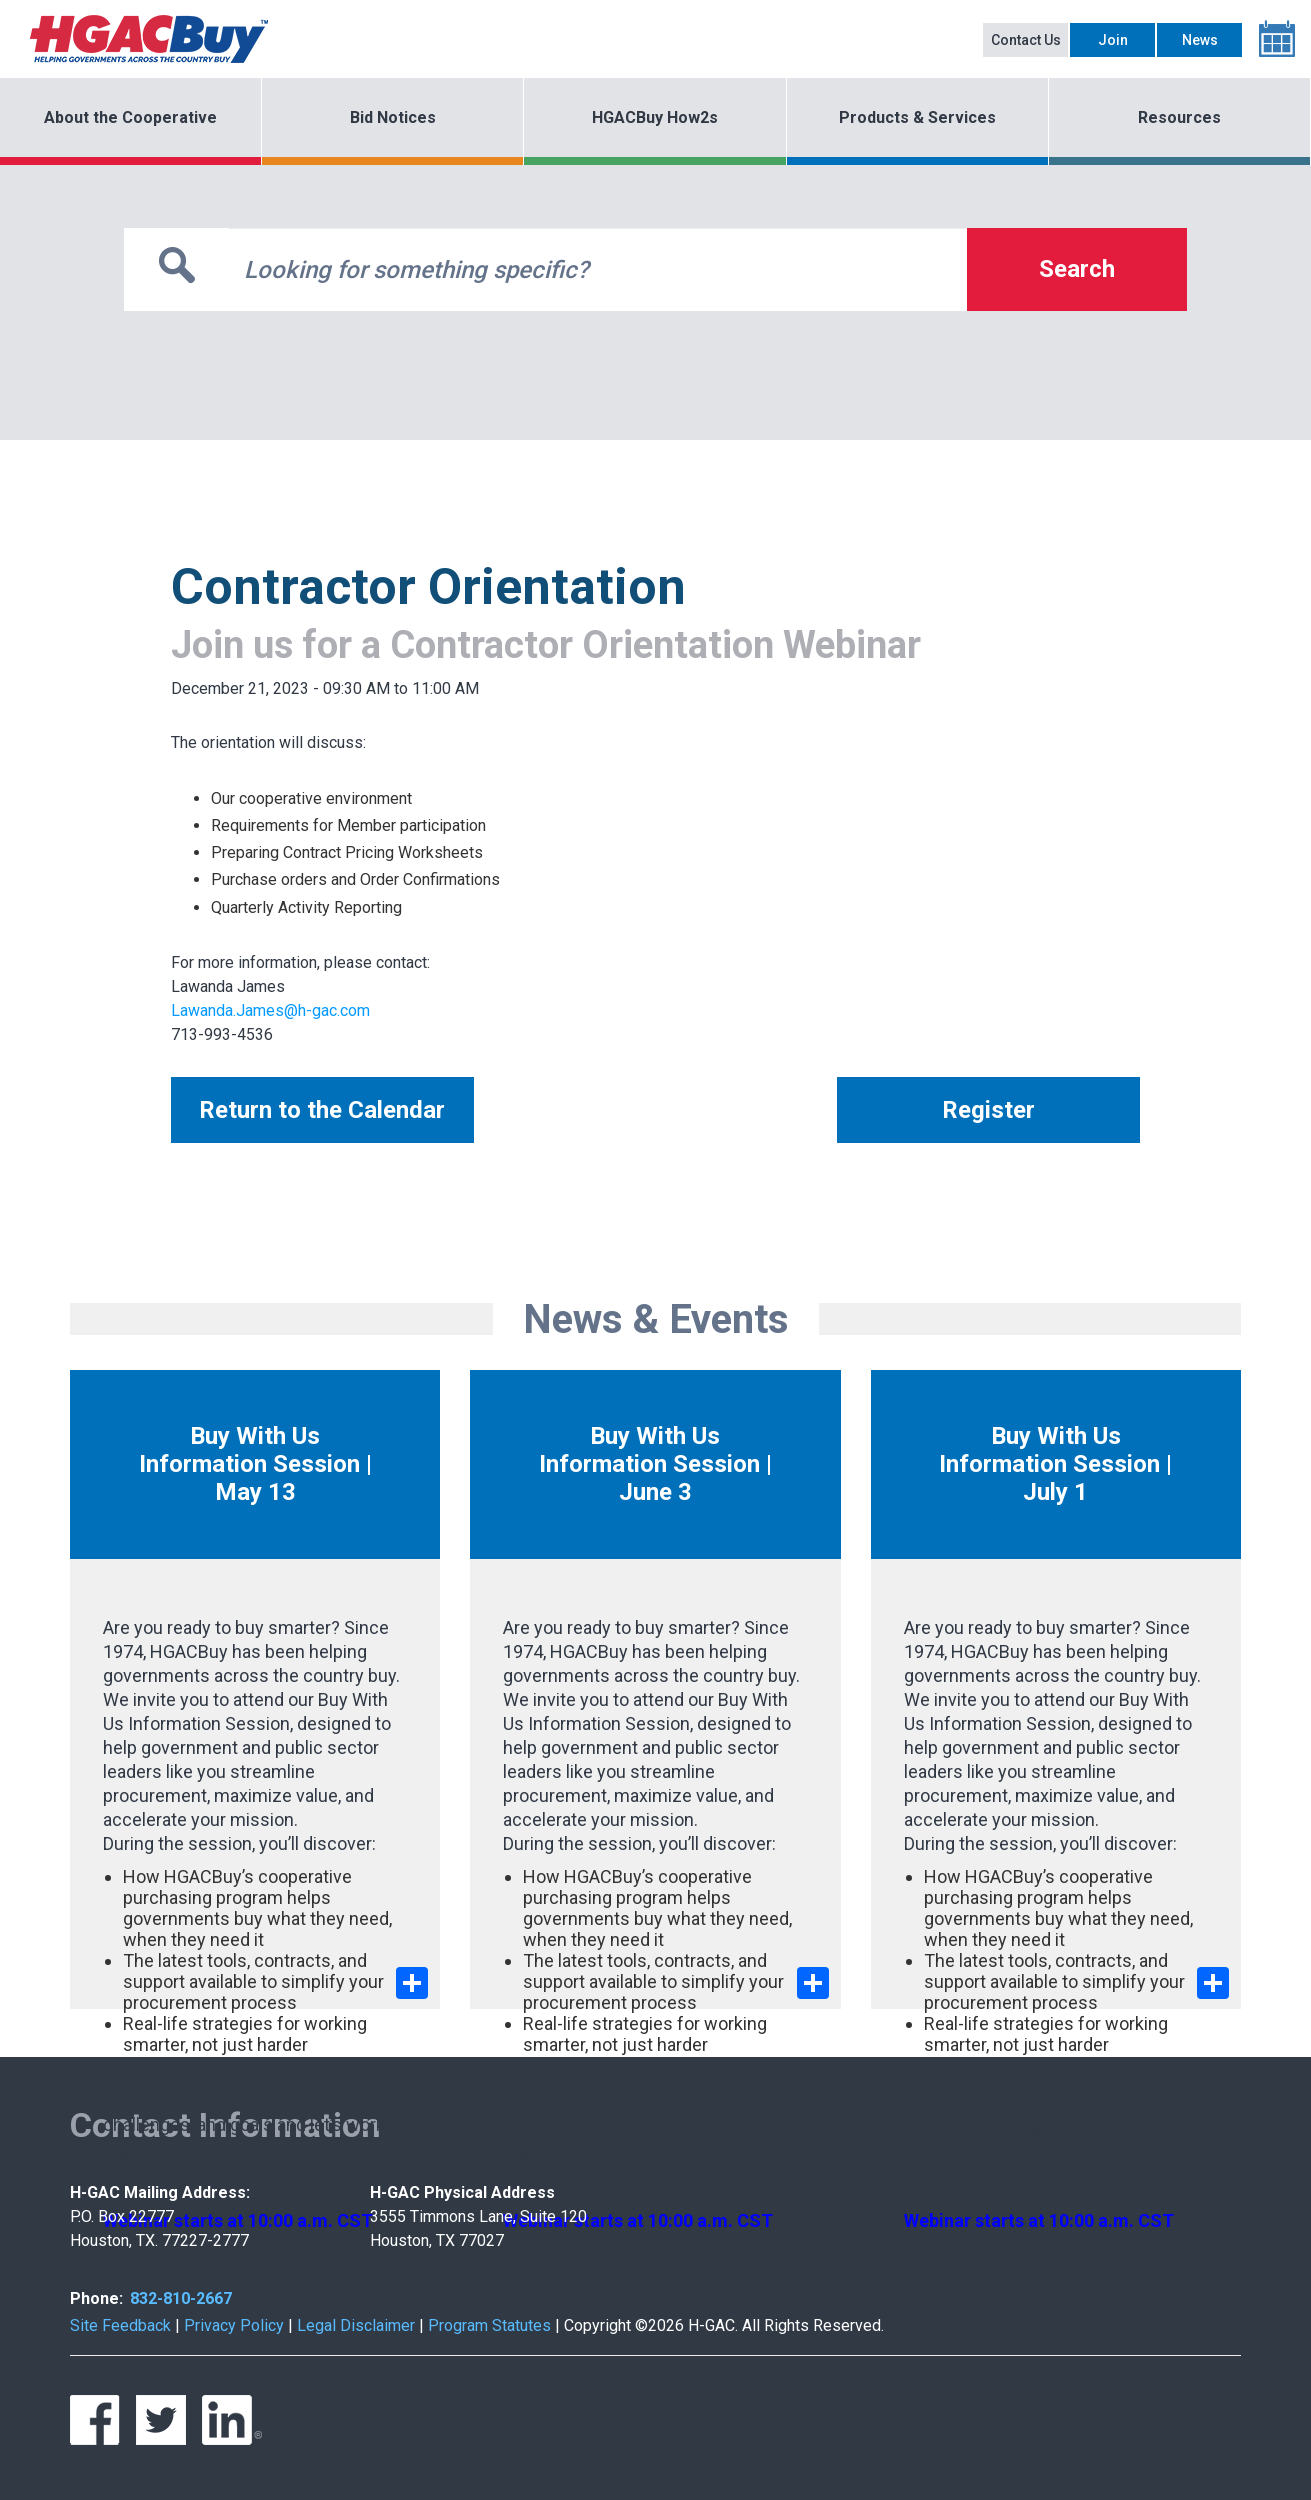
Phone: (96, 2298)
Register (988, 1110)
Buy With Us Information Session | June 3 (655, 1464)
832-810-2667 (181, 2298)
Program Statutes (489, 2325)
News (1200, 40)
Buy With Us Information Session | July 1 (1055, 1464)
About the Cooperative (130, 117)
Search (1077, 269)
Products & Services (917, 117)
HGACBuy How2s (655, 117)
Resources (1179, 117)
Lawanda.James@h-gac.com (270, 1010)
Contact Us (1026, 40)
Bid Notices (393, 117)
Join (1113, 40)
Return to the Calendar (322, 1110)
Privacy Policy (234, 2325)
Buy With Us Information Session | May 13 (255, 1464)
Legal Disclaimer (356, 2325)
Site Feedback (120, 2325)
